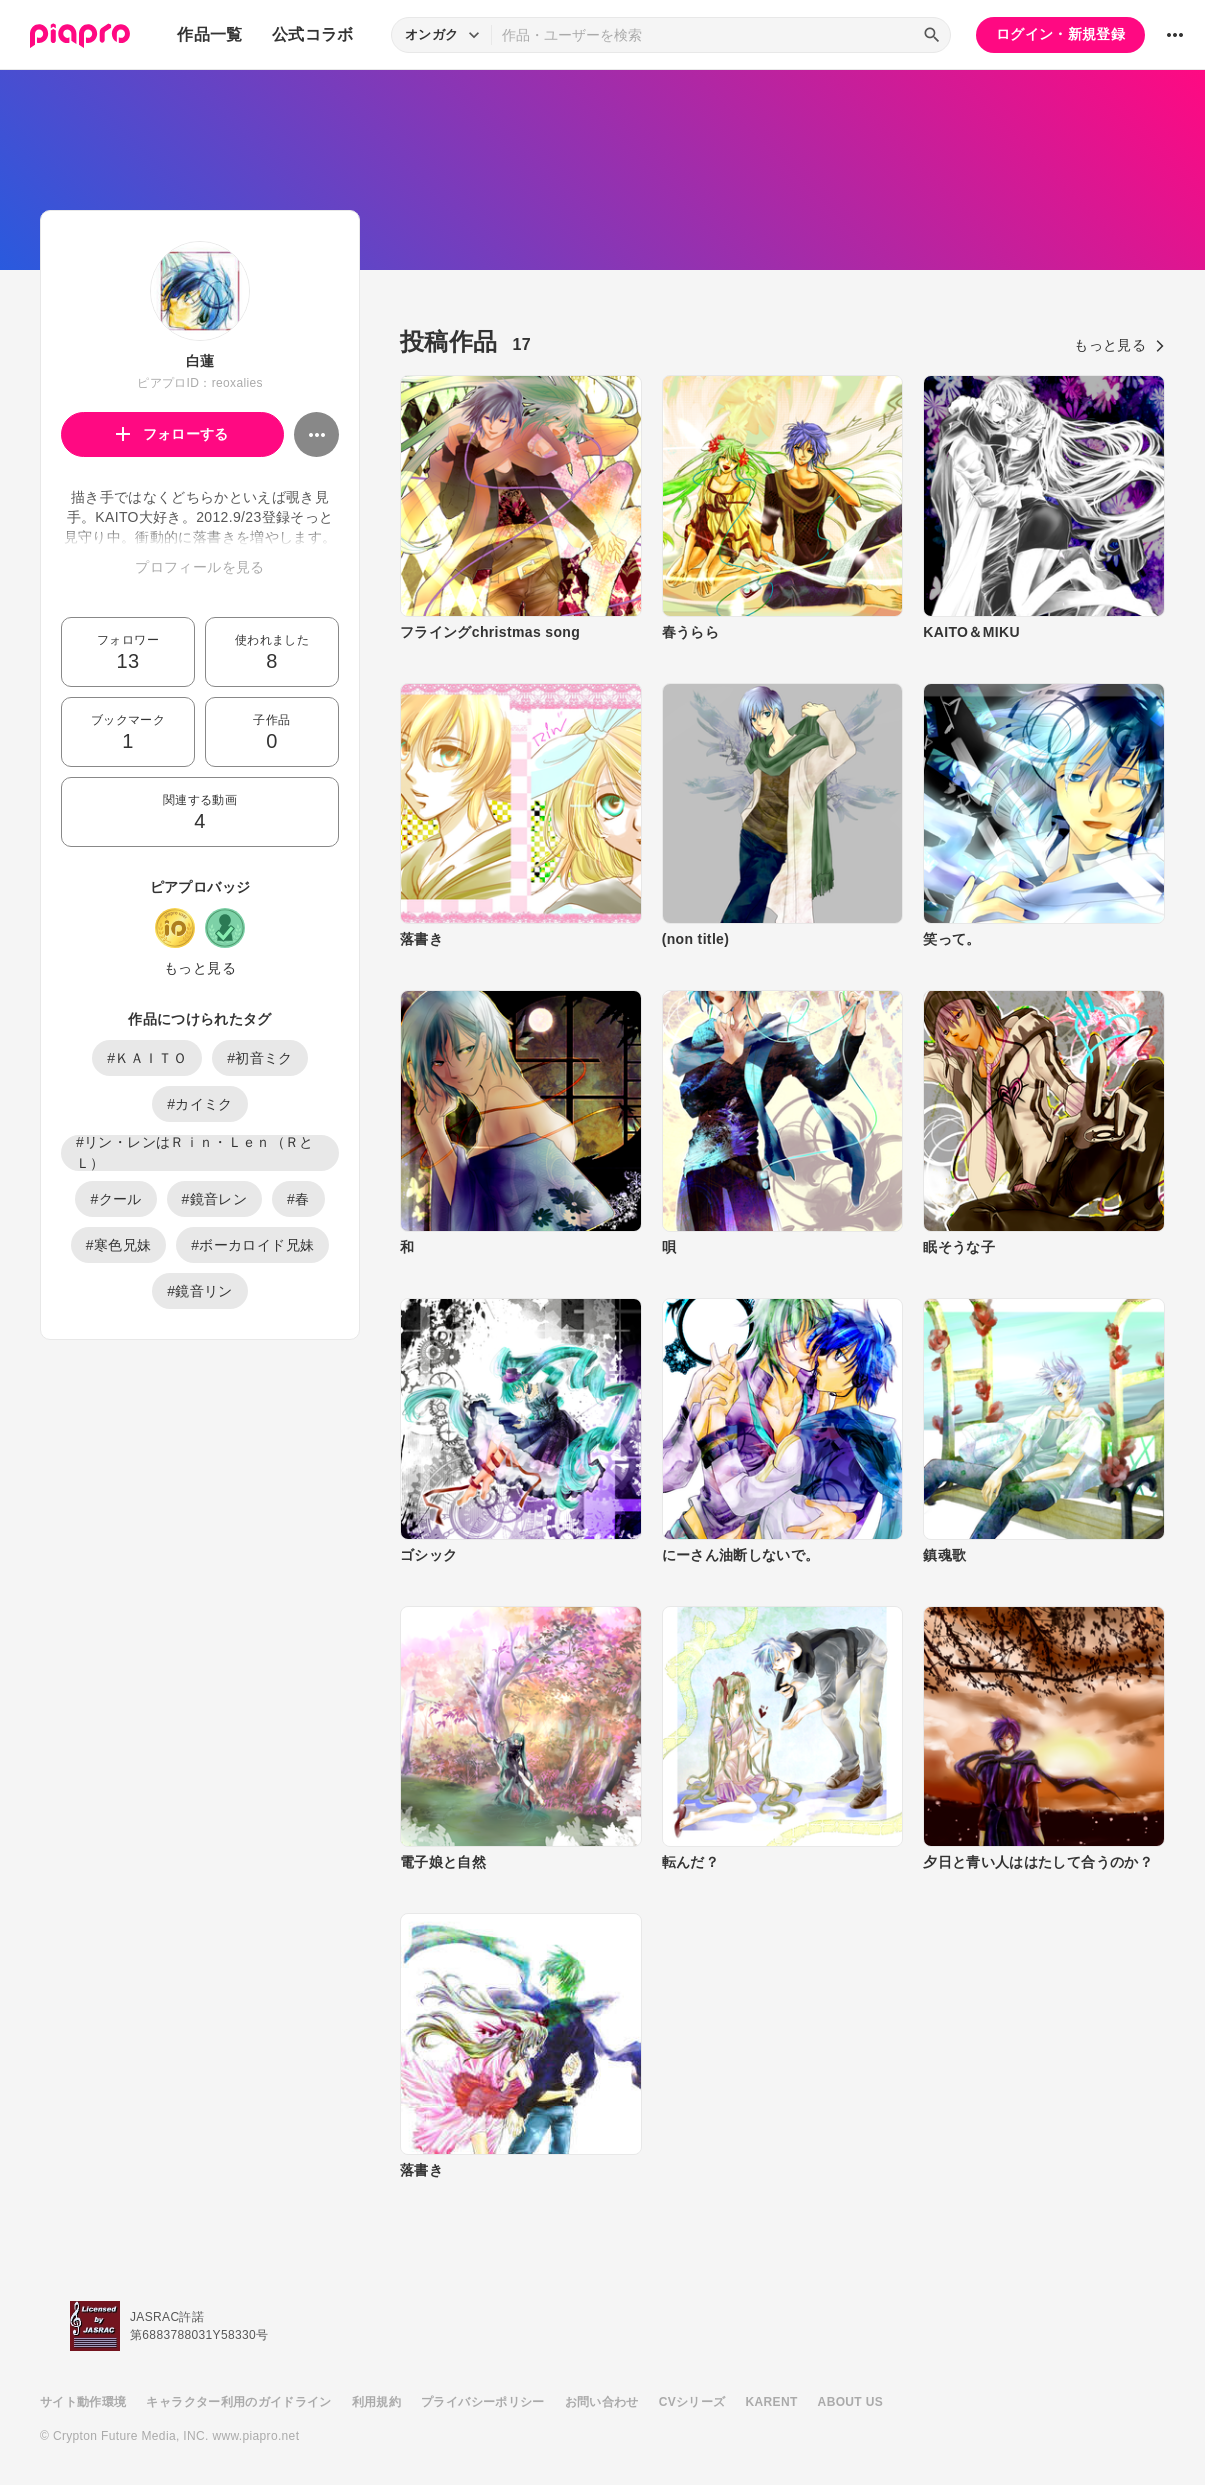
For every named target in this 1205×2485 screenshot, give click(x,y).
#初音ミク (260, 1058)
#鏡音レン (215, 1199)
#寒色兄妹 (119, 1245)
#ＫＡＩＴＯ (147, 1058)
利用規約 (376, 2402)
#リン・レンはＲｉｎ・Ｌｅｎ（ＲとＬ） (195, 1153)
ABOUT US (850, 2402)
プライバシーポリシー (483, 2402)
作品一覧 (209, 34)
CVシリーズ (692, 2402)
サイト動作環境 (83, 2402)
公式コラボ (313, 34)
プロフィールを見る (199, 567)
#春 (298, 1199)
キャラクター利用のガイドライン (238, 2402)
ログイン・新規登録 (1060, 34)
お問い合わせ (602, 2402)
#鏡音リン (200, 1291)
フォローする (172, 434)
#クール (115, 1199)
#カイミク (200, 1104)
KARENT (772, 2402)
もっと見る (200, 968)
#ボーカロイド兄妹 (252, 1245)
